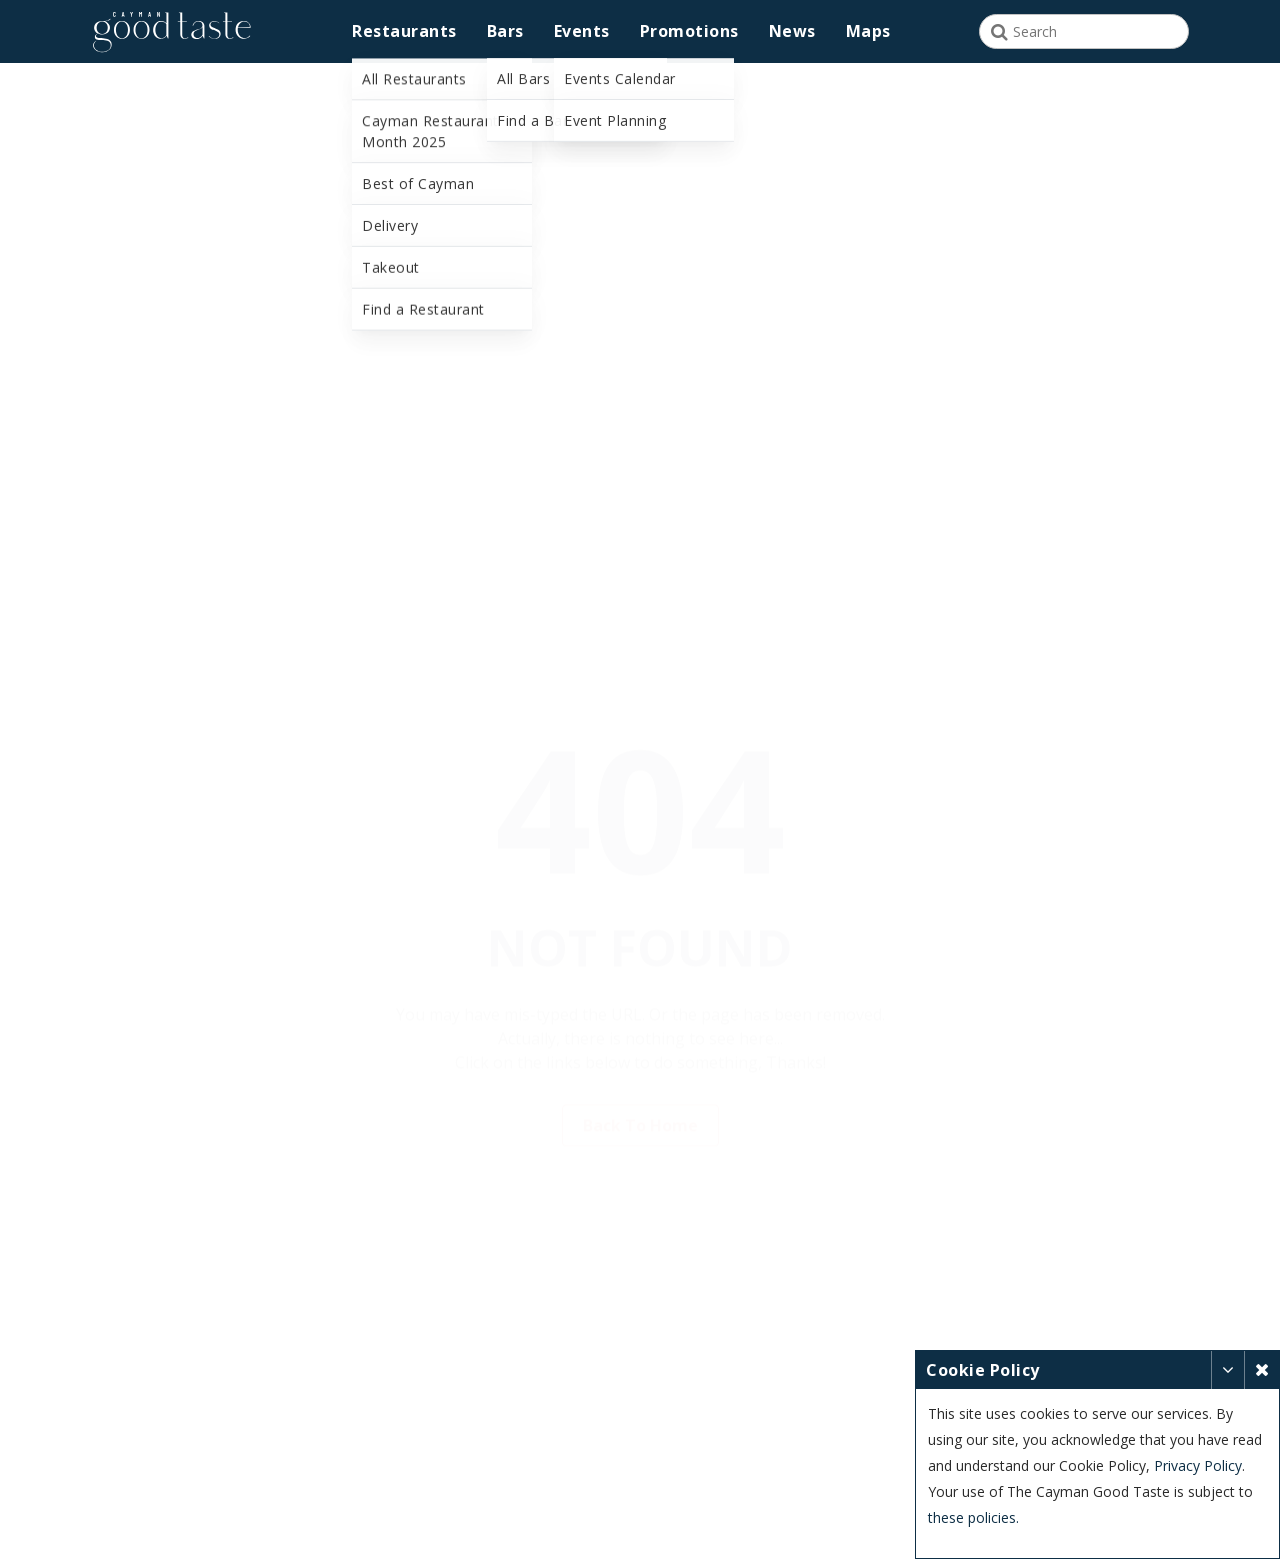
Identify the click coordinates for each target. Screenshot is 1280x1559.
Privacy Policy (1198, 1465)
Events (582, 31)
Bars (505, 31)
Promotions (689, 31)
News (792, 31)
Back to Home (640, 1096)
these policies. (973, 1517)
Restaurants (404, 31)
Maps (868, 31)
